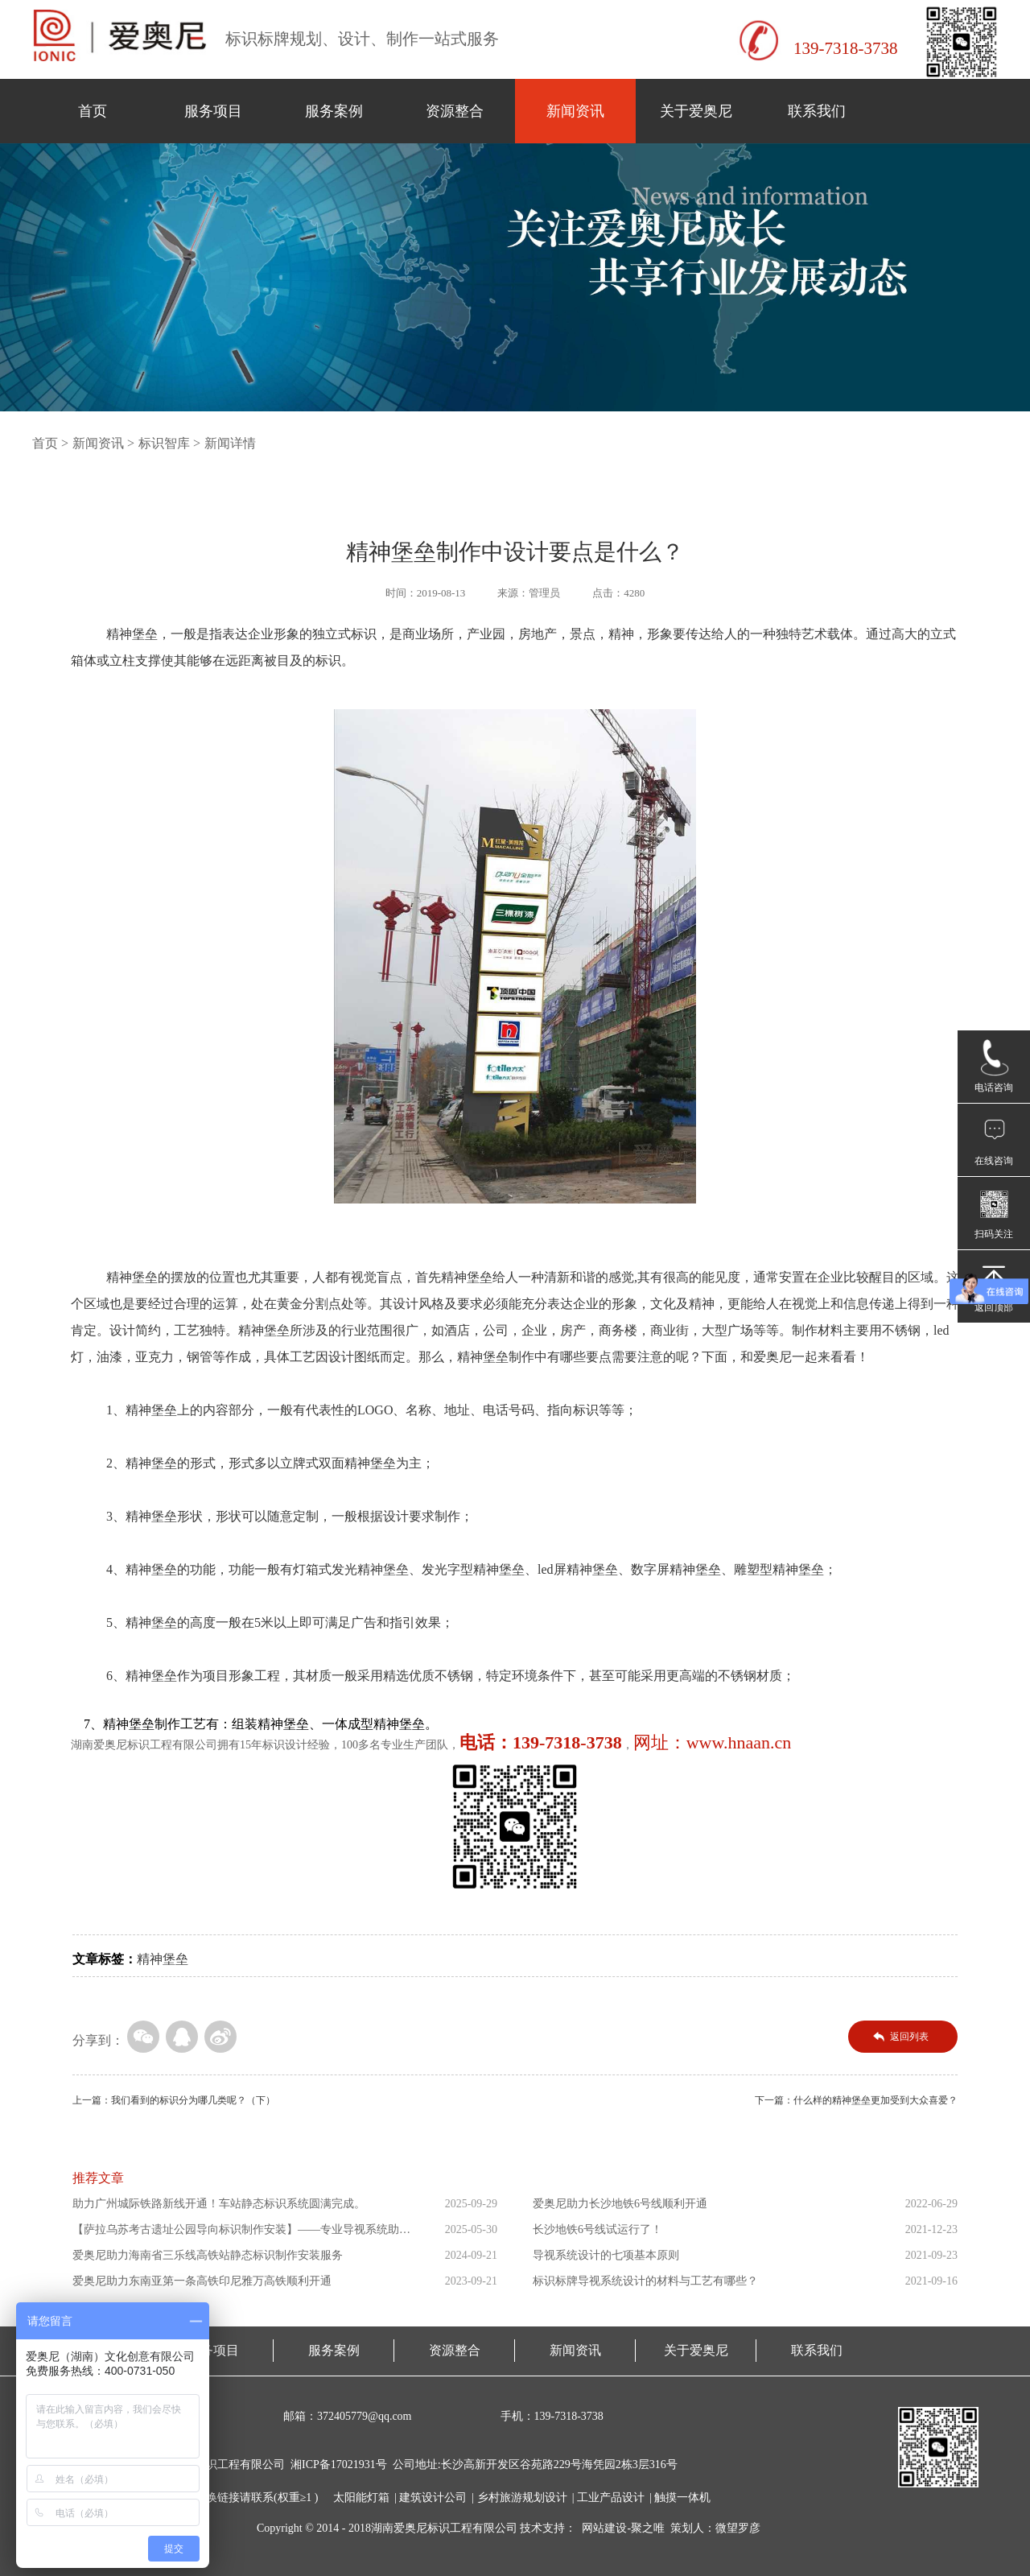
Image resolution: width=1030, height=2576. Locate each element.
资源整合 (455, 111)
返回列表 (909, 2036)
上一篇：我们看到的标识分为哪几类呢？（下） (173, 2100)
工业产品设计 (611, 2497)
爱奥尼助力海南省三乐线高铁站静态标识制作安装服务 (207, 2255)
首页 (92, 111)
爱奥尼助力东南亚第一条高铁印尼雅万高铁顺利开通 (202, 2281)
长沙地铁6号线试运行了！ (597, 2229)
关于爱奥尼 (696, 111)
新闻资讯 (575, 111)
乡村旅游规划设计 (522, 2497)
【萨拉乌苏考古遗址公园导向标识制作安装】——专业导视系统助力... (235, 2233)
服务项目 (213, 111)
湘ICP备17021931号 (338, 2464)
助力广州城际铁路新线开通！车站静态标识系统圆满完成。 (218, 2204)
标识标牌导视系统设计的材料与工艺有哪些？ (645, 2281)
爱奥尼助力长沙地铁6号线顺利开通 (620, 2204)
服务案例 (334, 111)
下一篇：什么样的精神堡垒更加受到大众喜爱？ (856, 2100)
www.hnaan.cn (739, 1742)
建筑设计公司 (433, 2497)
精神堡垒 (162, 1959)
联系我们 (817, 111)
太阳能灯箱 (361, 2497)
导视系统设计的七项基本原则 (606, 2255)
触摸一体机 (682, 2497)
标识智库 (164, 443)
